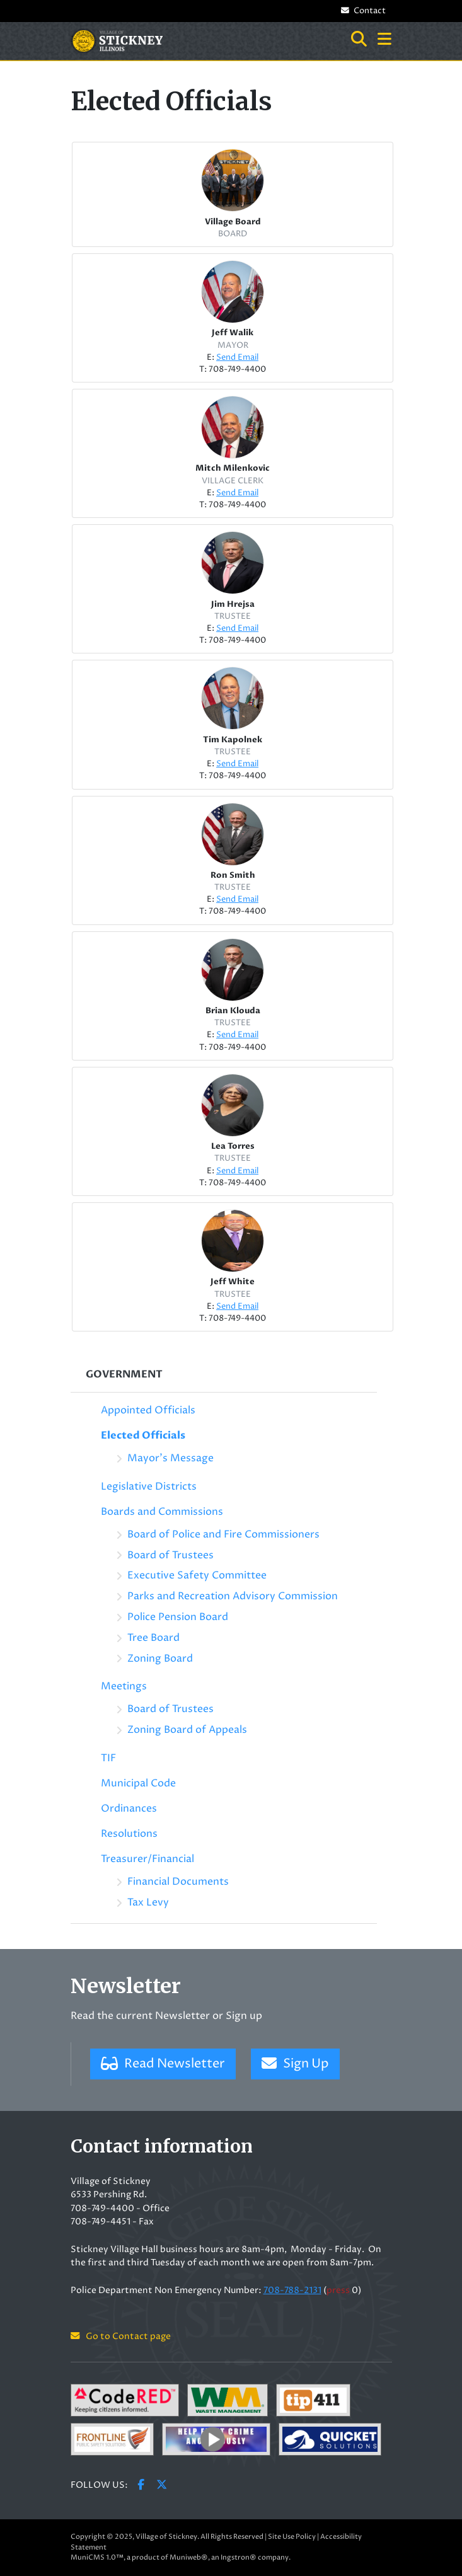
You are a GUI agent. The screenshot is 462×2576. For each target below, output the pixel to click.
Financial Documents (178, 1882)
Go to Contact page (121, 2336)
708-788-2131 (292, 2290)
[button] (384, 40)
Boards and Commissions (162, 1512)
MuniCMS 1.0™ (97, 2557)
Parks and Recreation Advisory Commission (232, 1596)
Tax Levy (148, 1902)
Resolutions (129, 1834)
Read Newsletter (163, 2064)
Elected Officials (143, 1435)
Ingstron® (239, 2557)
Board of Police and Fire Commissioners (223, 1534)
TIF (108, 1758)
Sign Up (295, 2064)
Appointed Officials (148, 1410)
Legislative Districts (149, 1486)
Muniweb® (189, 2557)
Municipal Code (138, 1783)
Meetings (124, 1686)
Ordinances (129, 1808)
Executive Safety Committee (197, 1575)
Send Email (237, 357)
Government (124, 1374)
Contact (363, 11)
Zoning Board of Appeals (187, 1730)
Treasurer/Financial (147, 1859)
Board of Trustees (170, 1555)
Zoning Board (160, 1658)
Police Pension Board (177, 1617)
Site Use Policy (292, 2536)
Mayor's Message (170, 1458)
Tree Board (153, 1638)
